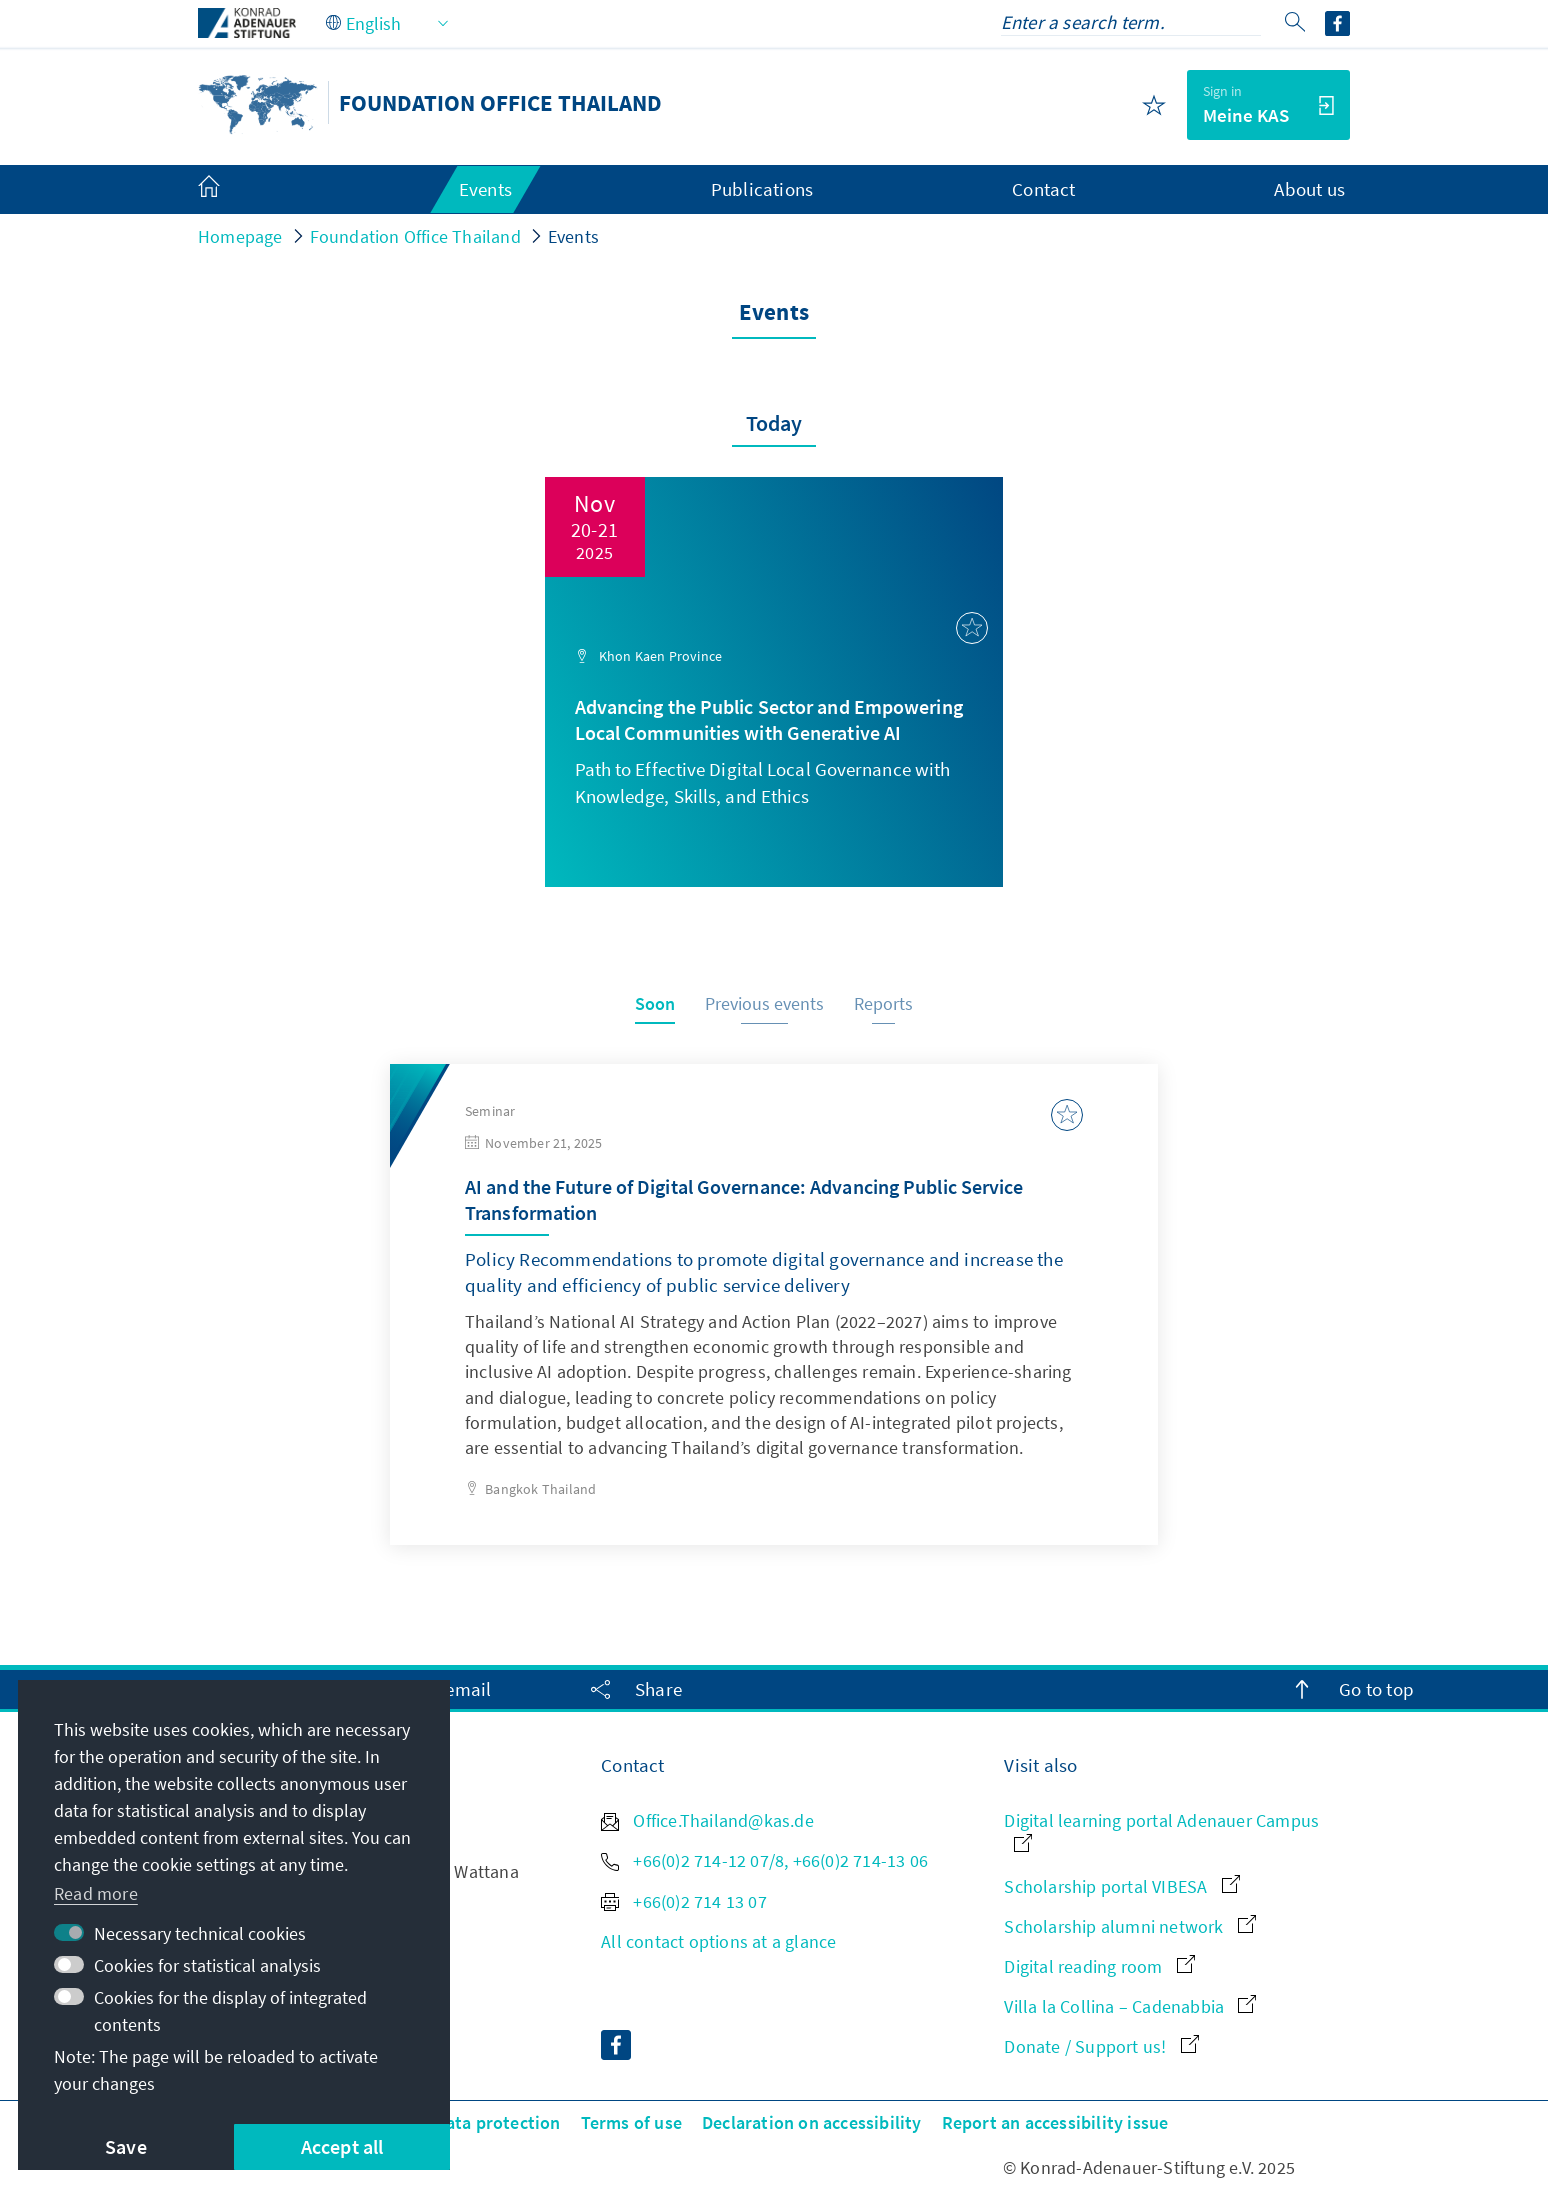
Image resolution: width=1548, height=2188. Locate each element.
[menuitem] (229, 190)
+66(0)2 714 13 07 (684, 1901)
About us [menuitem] (1309, 189)
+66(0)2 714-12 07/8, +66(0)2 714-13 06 (764, 1860)
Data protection (498, 2122)
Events (573, 236)
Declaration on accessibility (812, 2122)
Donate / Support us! (1101, 2046)
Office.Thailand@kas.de (707, 1820)
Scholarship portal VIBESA (1121, 1886)
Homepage (240, 236)
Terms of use (631, 2122)
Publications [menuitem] (762, 189)
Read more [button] (96, 1893)
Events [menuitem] (485, 189)
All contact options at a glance (718, 1941)
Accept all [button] (342, 2146)
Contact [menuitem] (1043, 189)
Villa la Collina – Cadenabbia (1130, 2006)
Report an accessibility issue (1055, 2122)
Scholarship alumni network (1129, 1926)
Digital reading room (1099, 1966)
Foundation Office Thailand (415, 236)
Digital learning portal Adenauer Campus (1161, 1830)
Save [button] (126, 2146)
